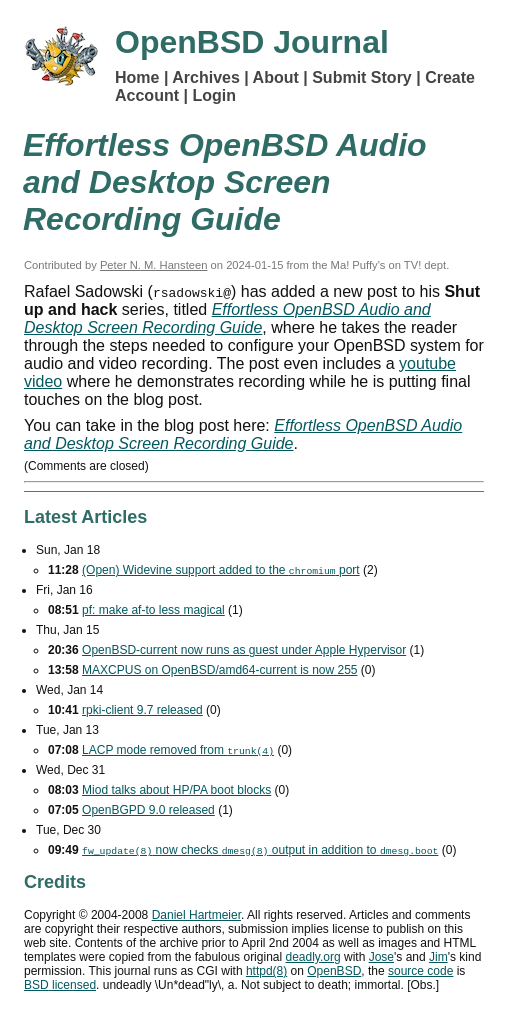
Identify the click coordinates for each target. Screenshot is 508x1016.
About (276, 77)
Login (214, 95)
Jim (438, 957)
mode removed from (178, 750)
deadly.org (312, 957)
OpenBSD (334, 971)
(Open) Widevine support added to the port (221, 570)
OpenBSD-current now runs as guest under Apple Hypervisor (244, 650)
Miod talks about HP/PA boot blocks (176, 790)
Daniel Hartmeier (196, 915)
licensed (60, 985)
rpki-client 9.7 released (142, 710)
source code (420, 971)
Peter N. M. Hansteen (154, 265)
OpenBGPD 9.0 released (148, 810)
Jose (381, 957)
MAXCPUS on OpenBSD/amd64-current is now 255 (219, 670)
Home (137, 77)
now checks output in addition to (260, 850)
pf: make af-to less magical (153, 610)
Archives (206, 77)
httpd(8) (266, 971)
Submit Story (362, 77)
